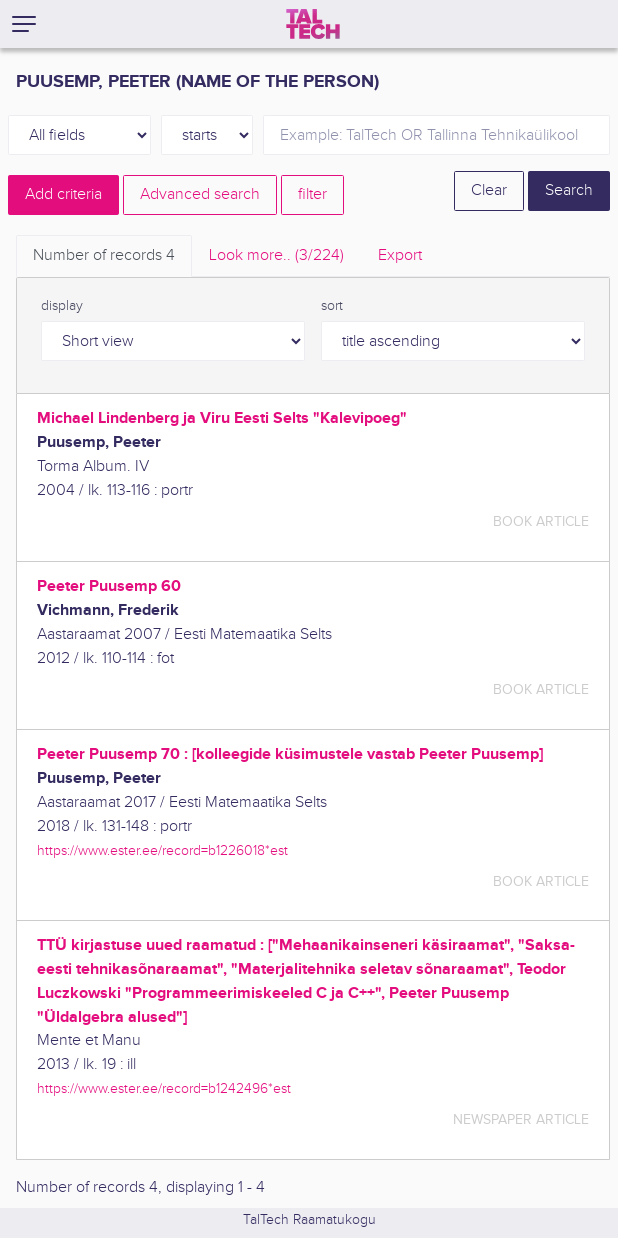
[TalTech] (313, 24)
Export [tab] (400, 255)
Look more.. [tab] (276, 255)
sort (332, 306)
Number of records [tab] (104, 255)
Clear (489, 190)
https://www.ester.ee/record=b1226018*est (162, 850)
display (62, 306)
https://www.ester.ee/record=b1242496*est (164, 1088)
